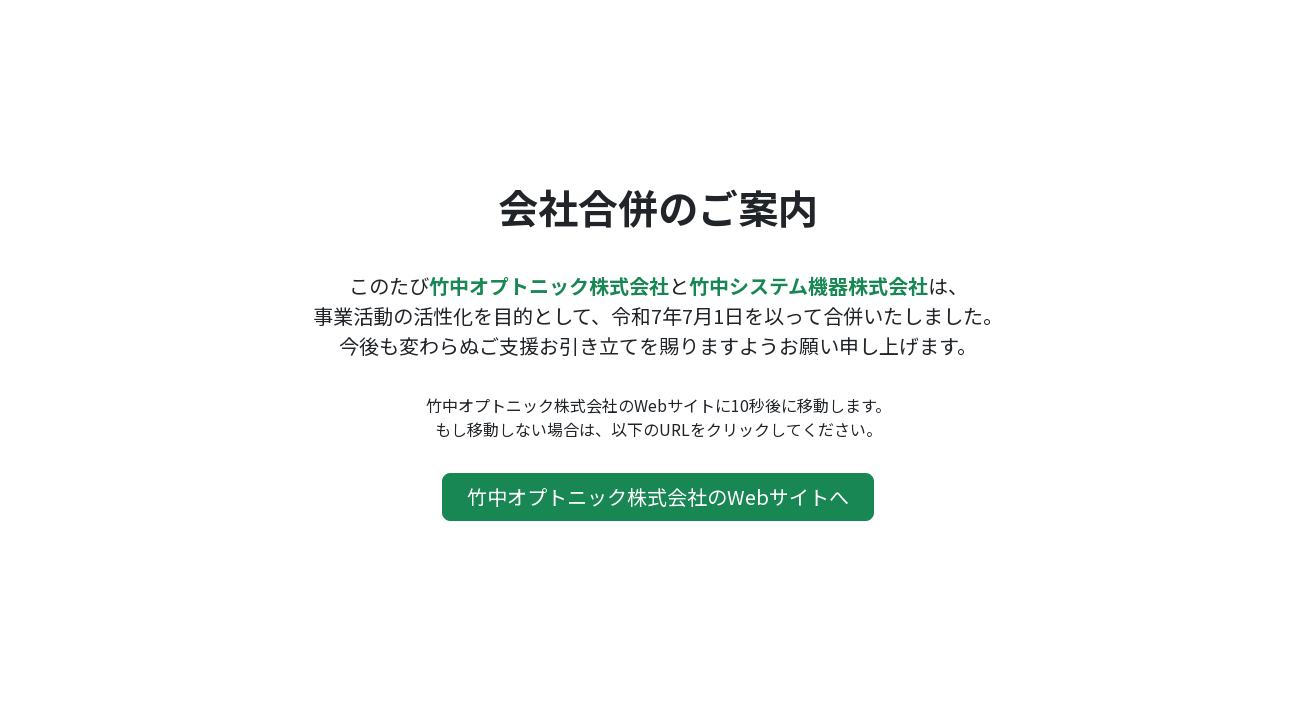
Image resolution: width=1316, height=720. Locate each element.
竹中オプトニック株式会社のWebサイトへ (658, 496)
